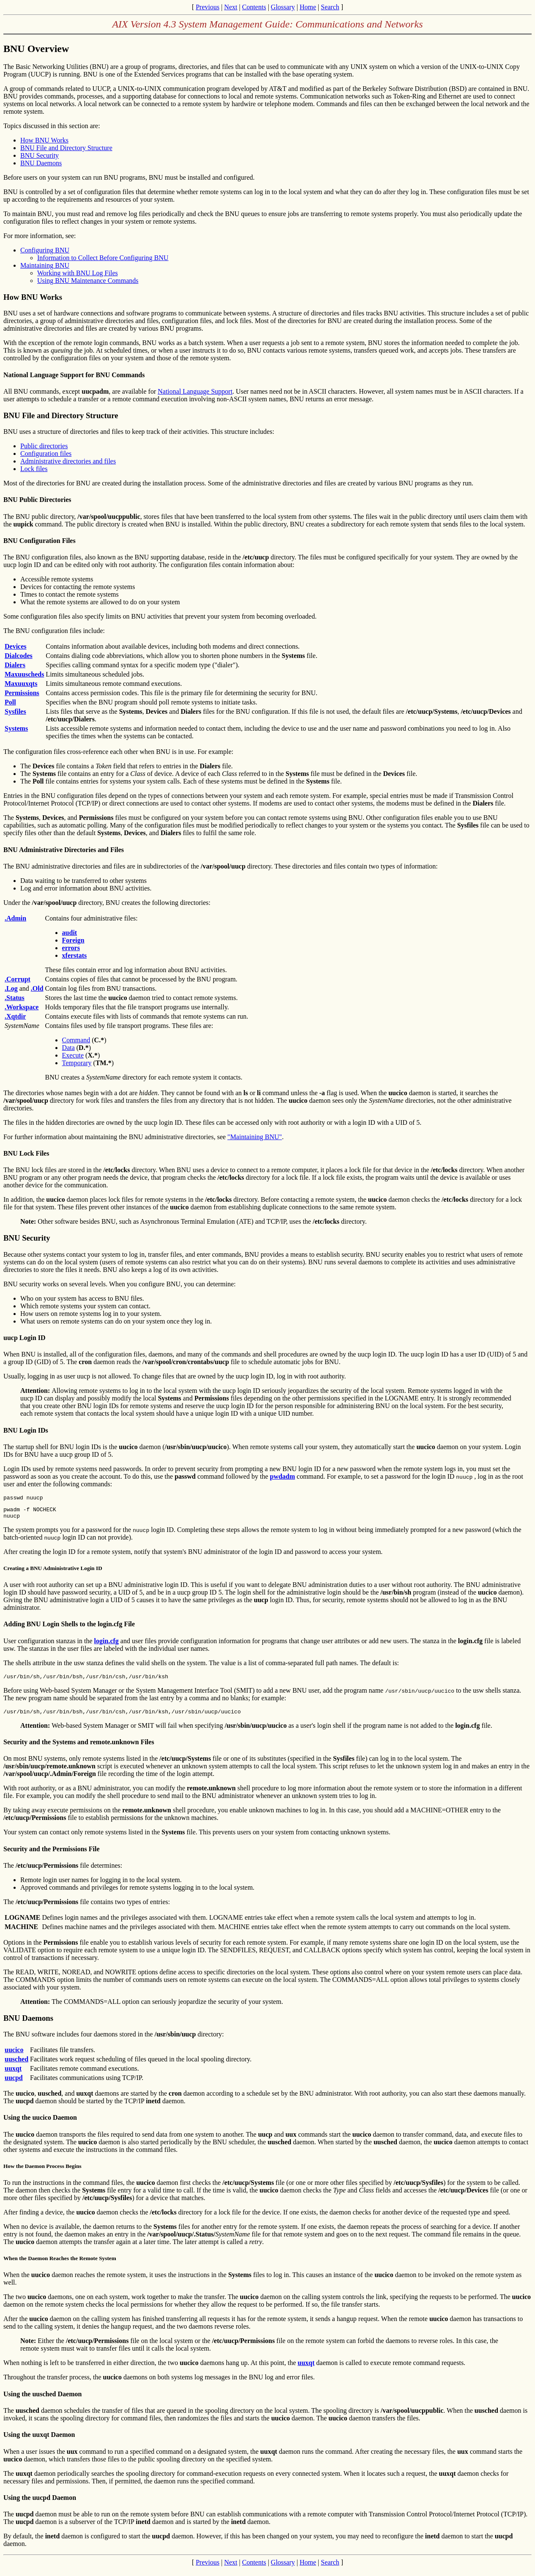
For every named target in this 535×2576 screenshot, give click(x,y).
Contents (254, 7)
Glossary (283, 7)
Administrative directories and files (68, 461)
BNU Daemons (41, 163)
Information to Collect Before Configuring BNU (103, 257)
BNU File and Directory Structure (66, 147)
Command (76, 1040)
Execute (73, 1055)
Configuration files (45, 453)
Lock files (33, 468)
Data (68, 1047)
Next (230, 7)
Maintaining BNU (44, 265)
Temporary (77, 1062)
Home (308, 7)
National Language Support (195, 391)
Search (330, 7)
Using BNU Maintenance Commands (88, 280)
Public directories (44, 445)
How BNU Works (44, 140)
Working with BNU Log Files (77, 273)
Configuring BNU (44, 250)
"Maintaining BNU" (254, 1136)
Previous (207, 7)
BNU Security (39, 155)
